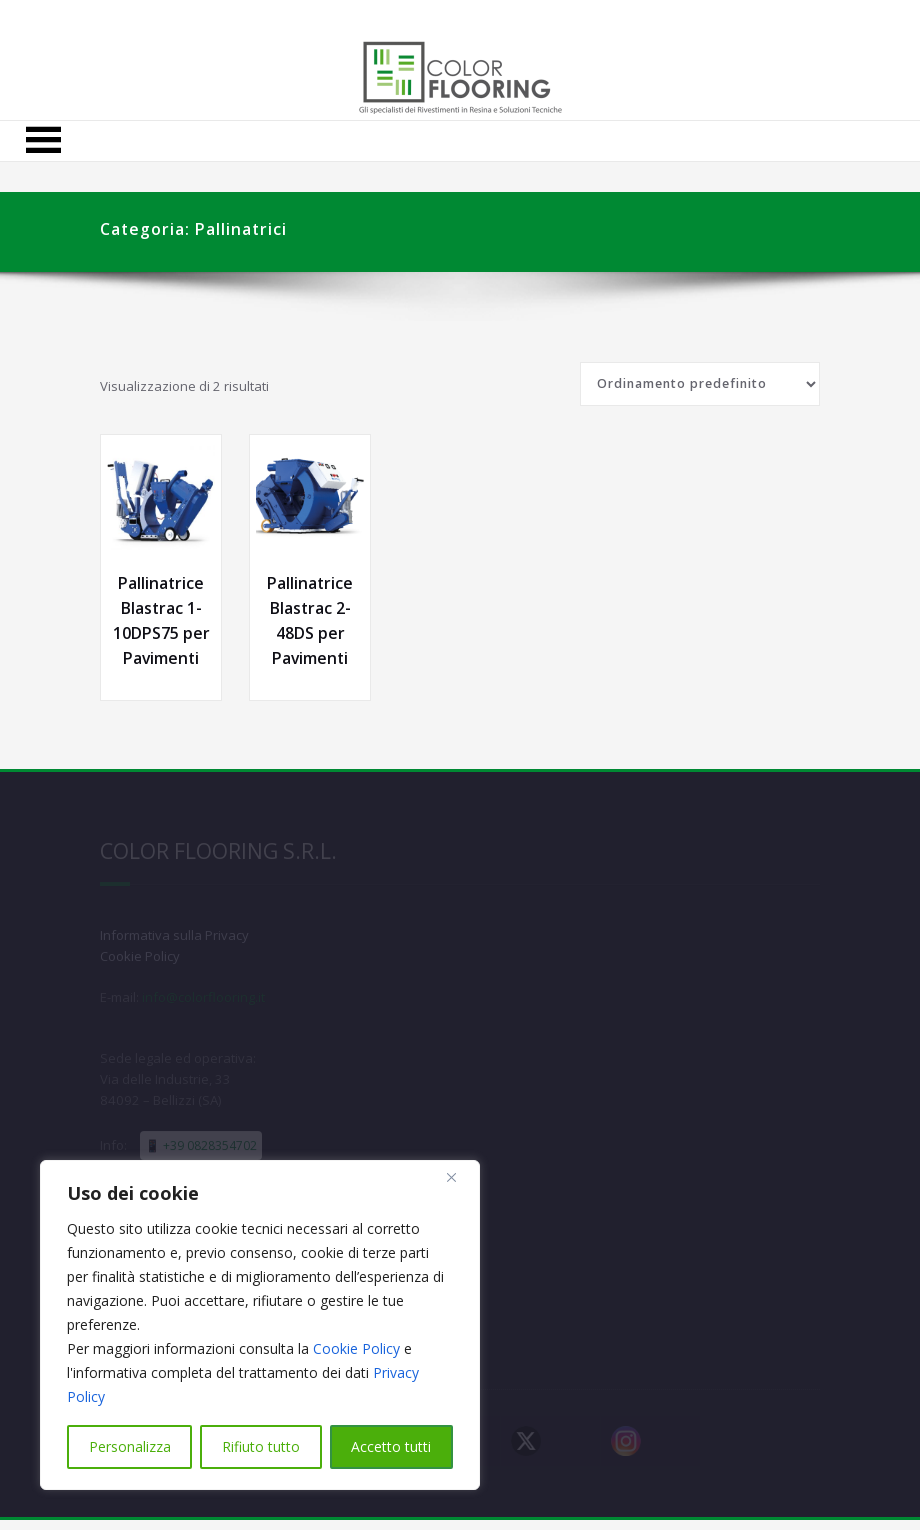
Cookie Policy (356, 1348)
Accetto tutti (391, 1446)
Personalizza (130, 1446)
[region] (260, 1325)
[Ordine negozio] (700, 384)
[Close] (459, 1177)
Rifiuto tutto (261, 1446)
